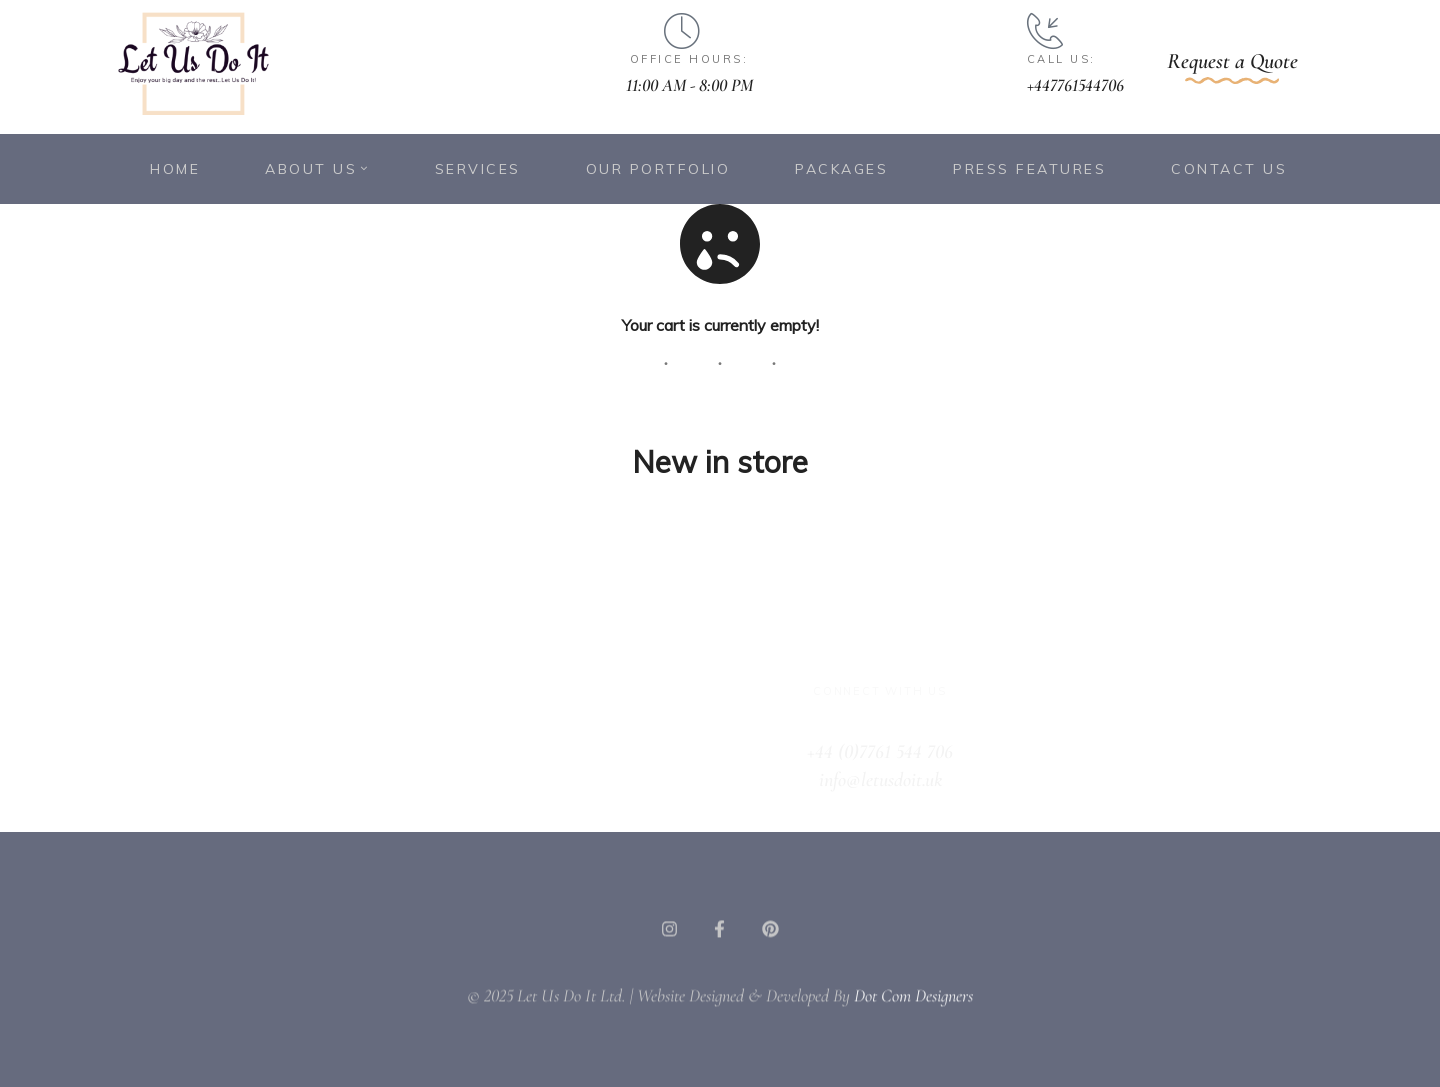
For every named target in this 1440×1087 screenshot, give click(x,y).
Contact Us (1229, 169)
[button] (1232, 66)
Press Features (1029, 169)
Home (175, 169)
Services (478, 169)
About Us (317, 169)
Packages (841, 169)
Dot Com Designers (913, 1015)
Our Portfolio (658, 169)
